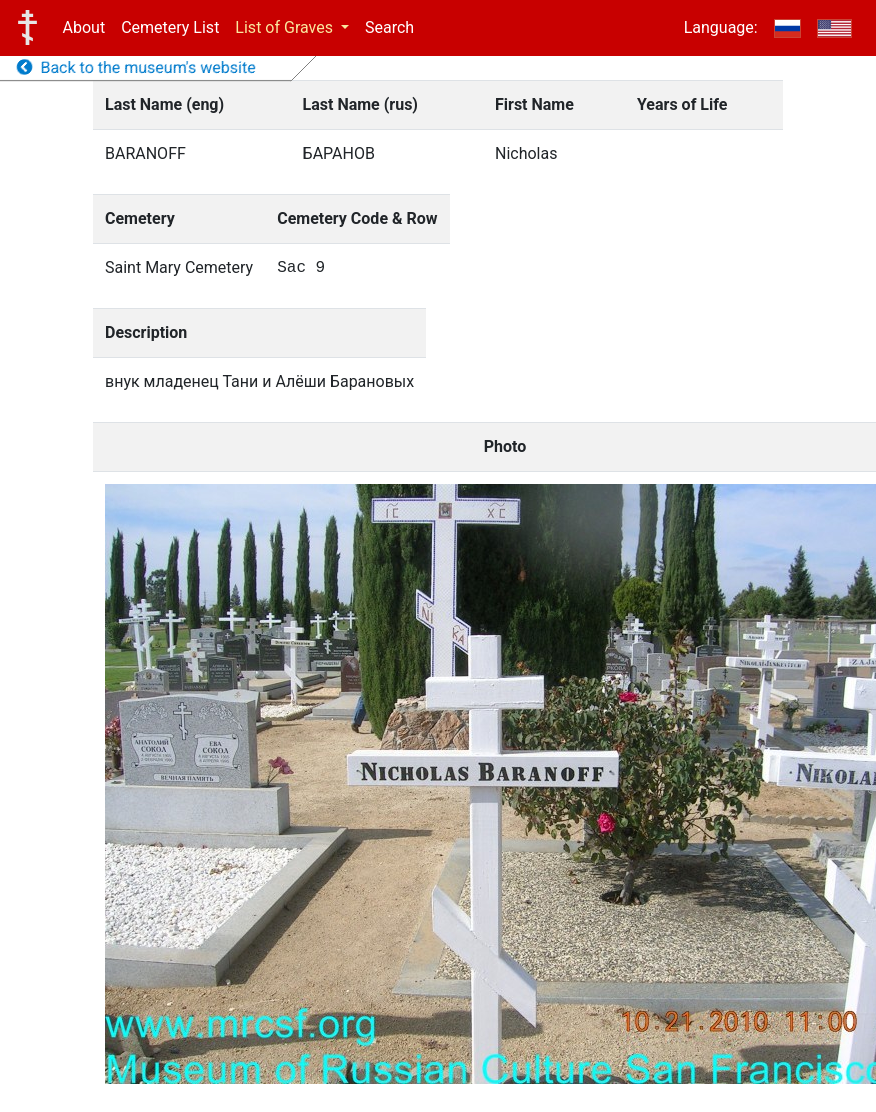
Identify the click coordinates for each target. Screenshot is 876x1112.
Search (389, 27)
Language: (721, 27)
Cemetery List (170, 27)
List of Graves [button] (286, 27)
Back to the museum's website (136, 67)
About (84, 27)
